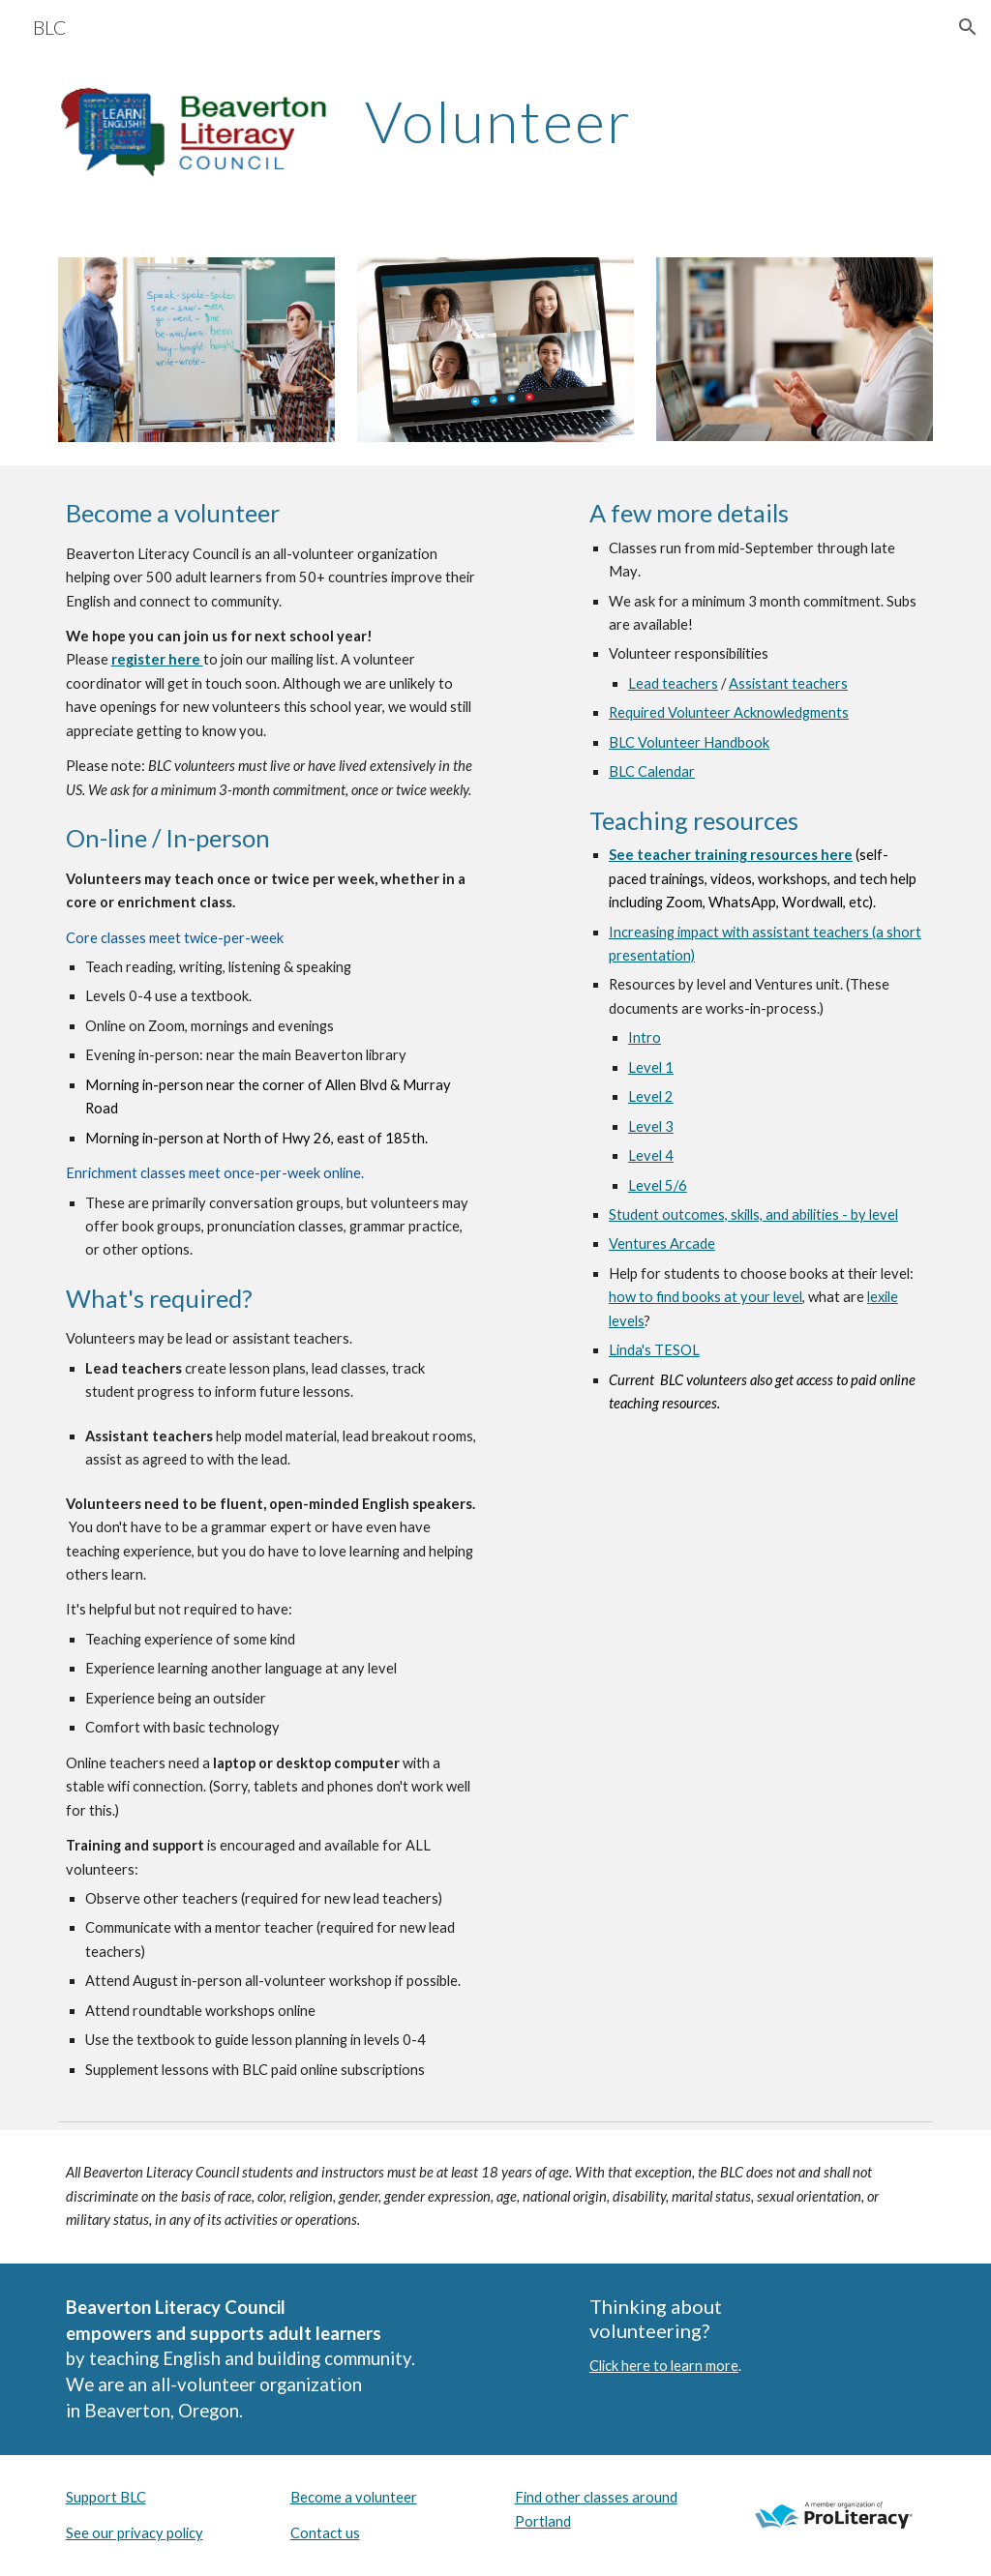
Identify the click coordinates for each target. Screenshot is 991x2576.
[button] (968, 27)
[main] (645, 121)
